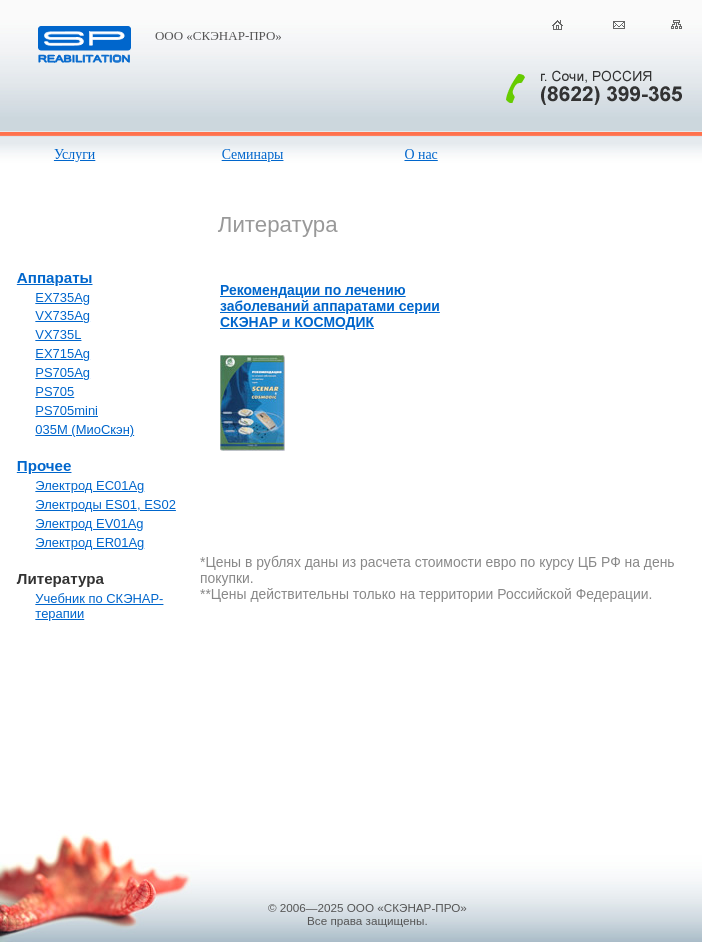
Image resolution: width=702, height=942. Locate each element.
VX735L (58, 334)
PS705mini (66, 410)
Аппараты (55, 277)
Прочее (44, 465)
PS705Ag (62, 372)
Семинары (253, 154)
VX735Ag (62, 315)
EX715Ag (62, 353)
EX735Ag (62, 297)
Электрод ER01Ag (89, 542)
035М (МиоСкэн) (84, 429)
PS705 (54, 391)
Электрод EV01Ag (89, 523)
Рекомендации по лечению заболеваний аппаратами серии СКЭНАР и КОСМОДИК (330, 306)
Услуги (74, 154)
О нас (420, 154)
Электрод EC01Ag (89, 485)
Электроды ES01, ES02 (105, 504)
